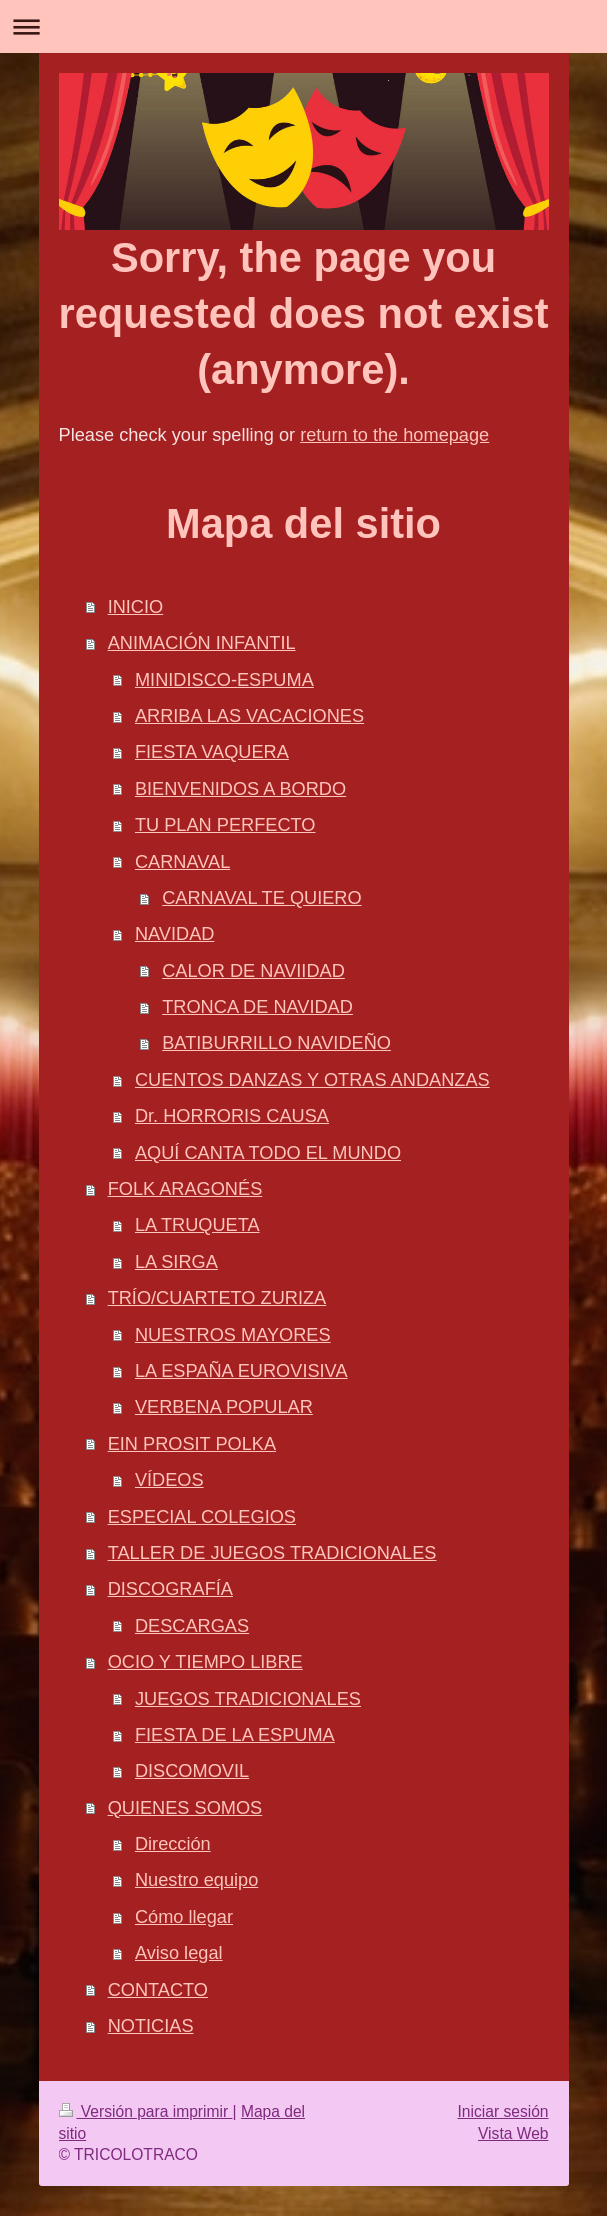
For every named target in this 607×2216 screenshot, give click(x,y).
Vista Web (513, 2133)
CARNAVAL (182, 862)
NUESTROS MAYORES (233, 1335)
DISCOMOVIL (192, 1771)
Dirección (173, 1844)
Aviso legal (179, 1953)
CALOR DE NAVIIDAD (253, 971)
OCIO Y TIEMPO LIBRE (205, 1662)
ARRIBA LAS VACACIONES (249, 716)
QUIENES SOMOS (185, 1808)
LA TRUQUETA (197, 1225)
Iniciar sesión (502, 2111)
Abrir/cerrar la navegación (303, 26)
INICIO (136, 607)
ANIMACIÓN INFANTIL (202, 643)
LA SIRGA (176, 1262)
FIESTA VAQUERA (212, 752)
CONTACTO (158, 1990)
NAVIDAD (175, 934)
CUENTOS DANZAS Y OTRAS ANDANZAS (312, 1080)
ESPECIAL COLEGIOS (202, 1517)
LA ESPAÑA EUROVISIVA (241, 1371)
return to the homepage (394, 435)
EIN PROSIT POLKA (192, 1444)
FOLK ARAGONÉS (185, 1189)
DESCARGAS (192, 1626)
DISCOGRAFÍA (170, 1589)
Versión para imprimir (146, 2111)
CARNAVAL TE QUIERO (261, 898)
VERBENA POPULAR (224, 1407)
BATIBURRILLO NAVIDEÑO (276, 1043)
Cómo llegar (184, 1917)
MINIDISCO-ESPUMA (224, 680)
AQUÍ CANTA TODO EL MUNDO (268, 1153)
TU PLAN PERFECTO (225, 825)
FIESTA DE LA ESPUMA (235, 1735)
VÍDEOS (169, 1480)
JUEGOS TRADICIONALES (248, 1699)
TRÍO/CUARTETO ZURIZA (217, 1298)
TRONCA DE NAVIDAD (257, 1007)
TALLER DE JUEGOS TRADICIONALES (272, 1553)
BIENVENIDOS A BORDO (240, 789)
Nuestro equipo (196, 1880)
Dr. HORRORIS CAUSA (232, 1116)
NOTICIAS (151, 2026)
